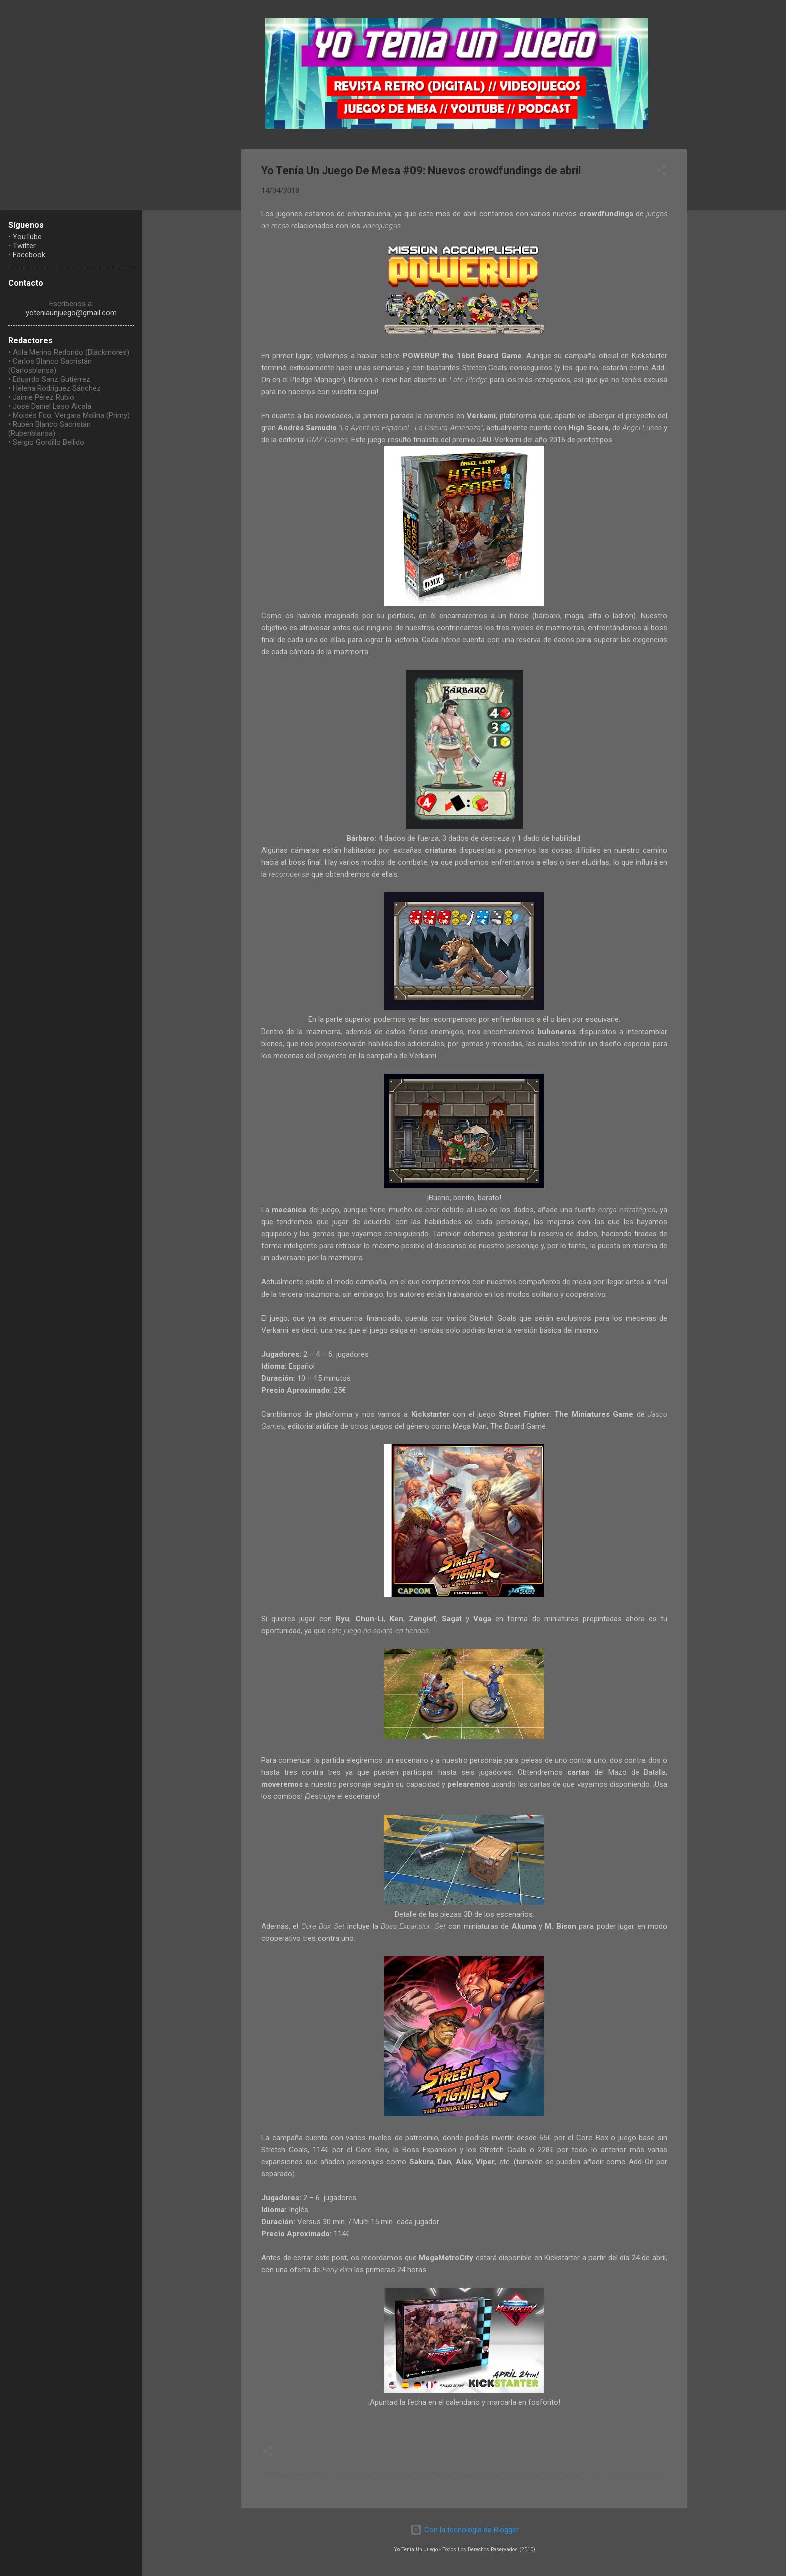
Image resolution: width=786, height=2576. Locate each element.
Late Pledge (468, 379)
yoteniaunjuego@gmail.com (71, 312)
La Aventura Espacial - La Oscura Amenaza (410, 427)
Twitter (24, 245)
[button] (661, 172)
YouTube (27, 236)
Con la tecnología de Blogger (464, 2529)
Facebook (29, 255)
